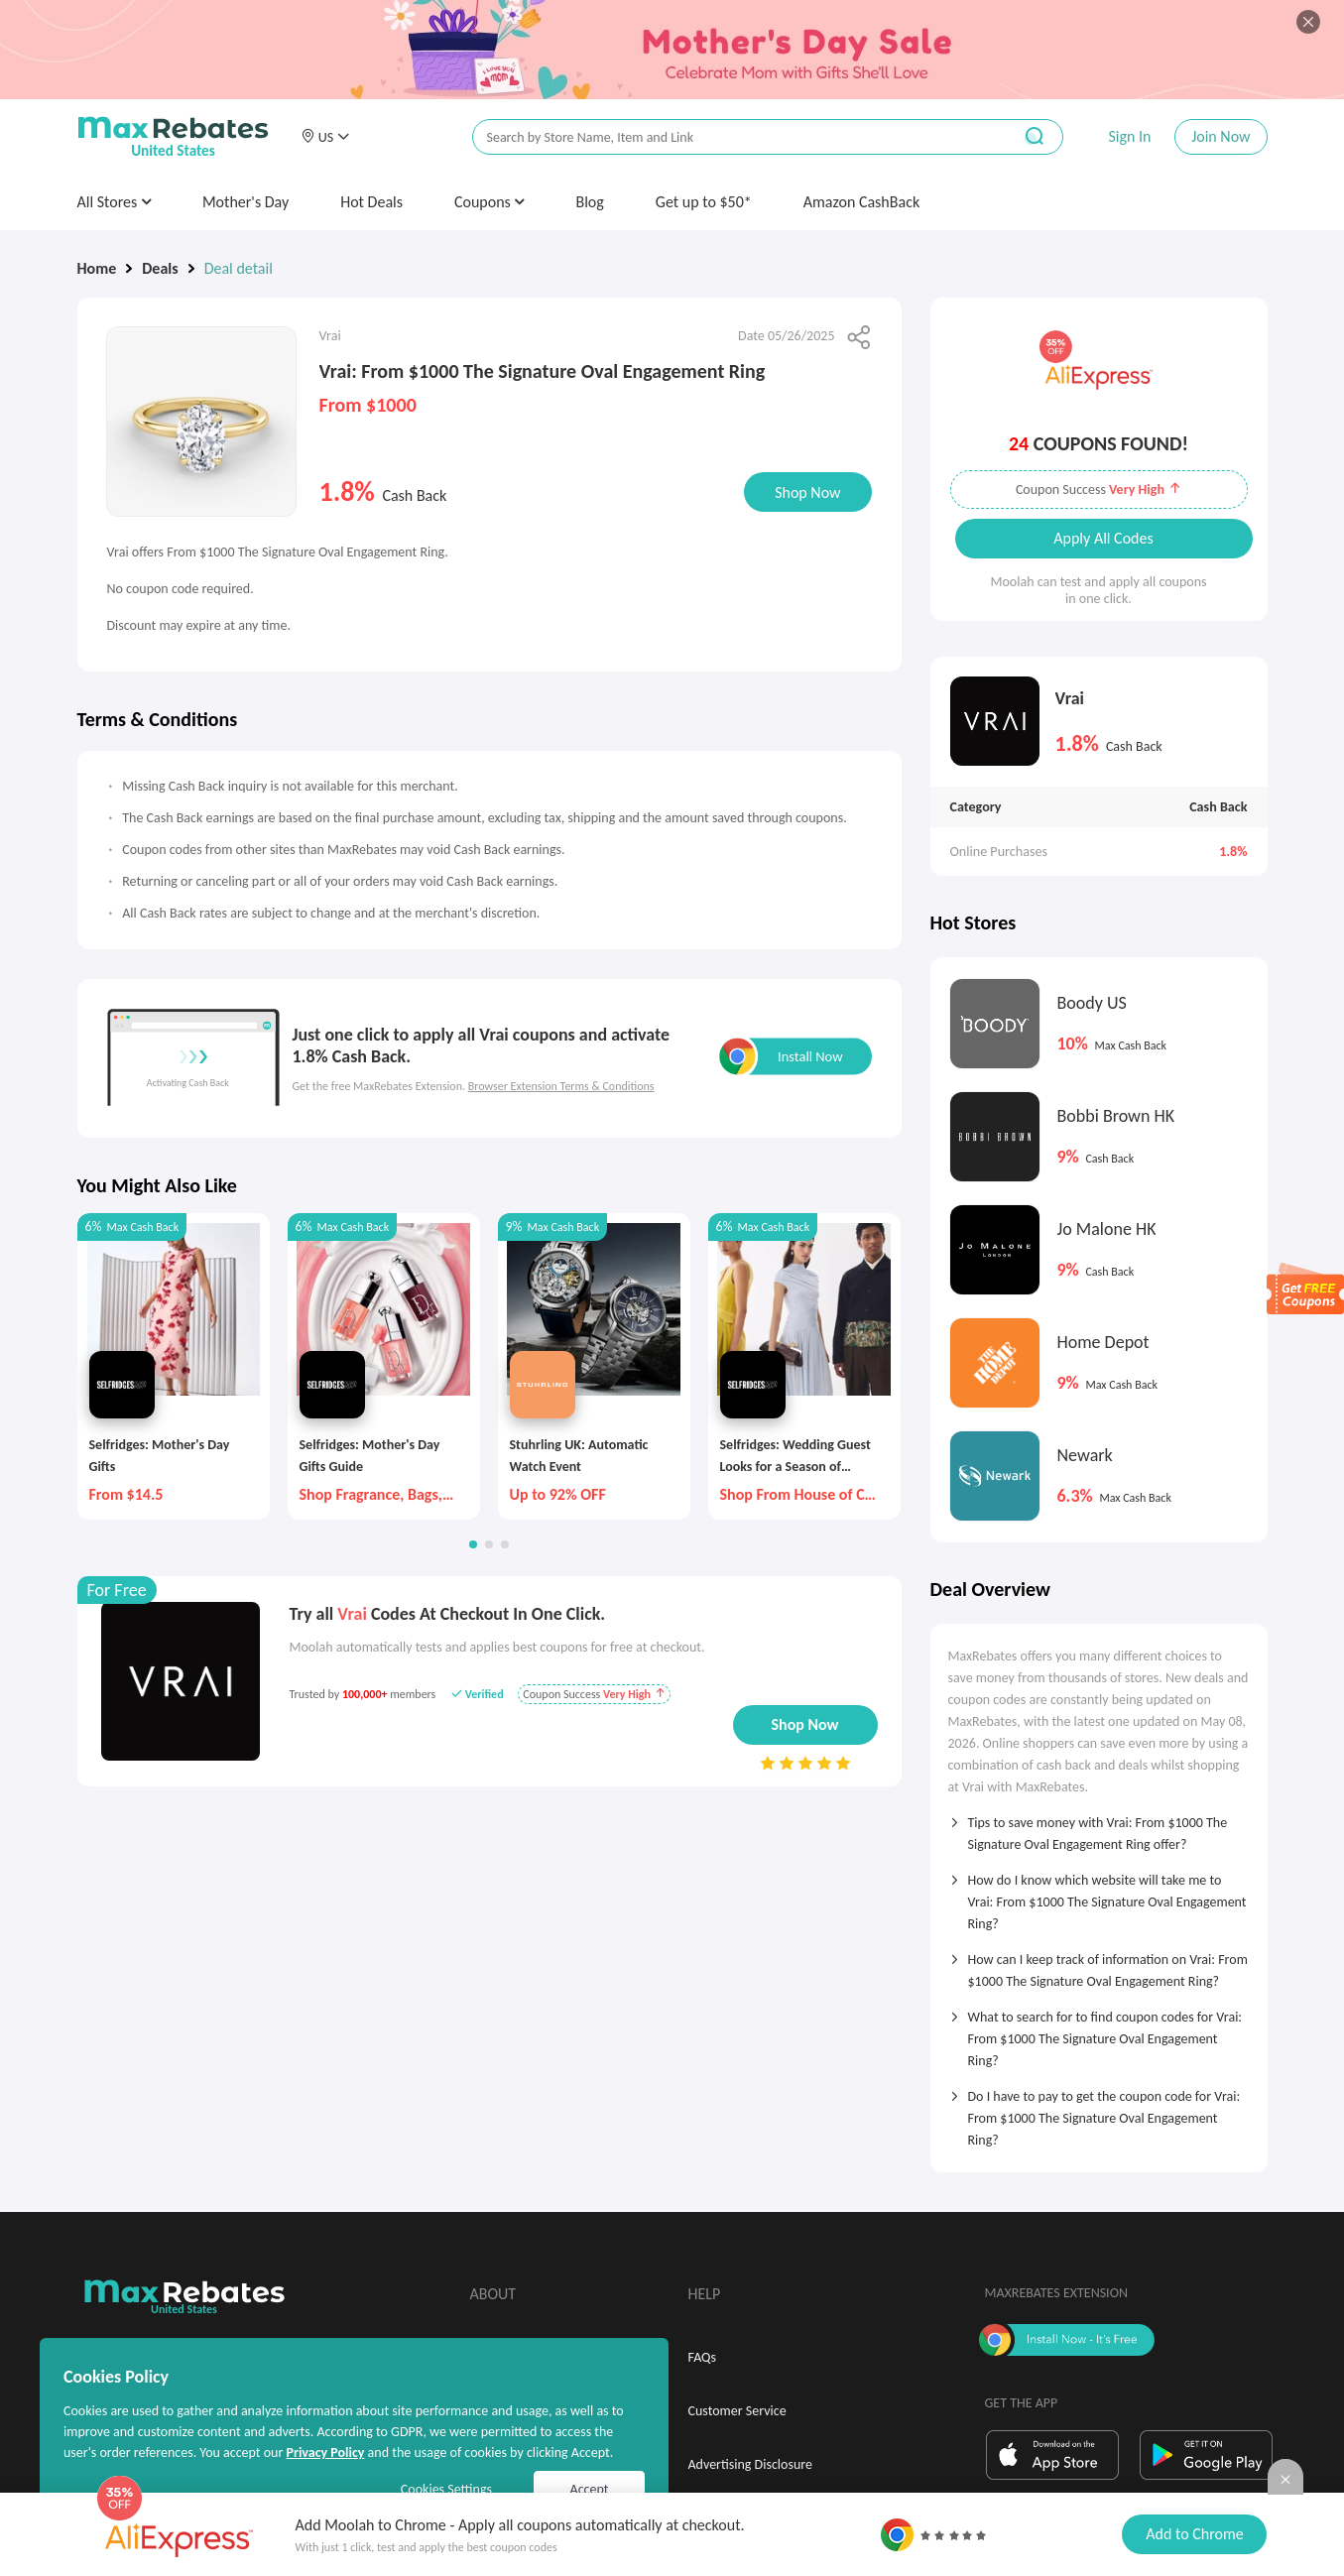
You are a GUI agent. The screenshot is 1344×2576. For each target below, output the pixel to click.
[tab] (1099, 1827)
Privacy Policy (325, 2452)
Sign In (1129, 136)
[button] (325, 137)
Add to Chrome (1194, 2533)
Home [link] (97, 268)
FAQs (702, 2357)
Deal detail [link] (238, 268)
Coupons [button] (489, 201)
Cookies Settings (446, 2489)
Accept (589, 2489)
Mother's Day (245, 201)
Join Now (1220, 136)
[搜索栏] (729, 137)
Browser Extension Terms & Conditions (561, 1086)
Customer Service (737, 2410)
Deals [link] (160, 268)
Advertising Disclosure (750, 2464)
